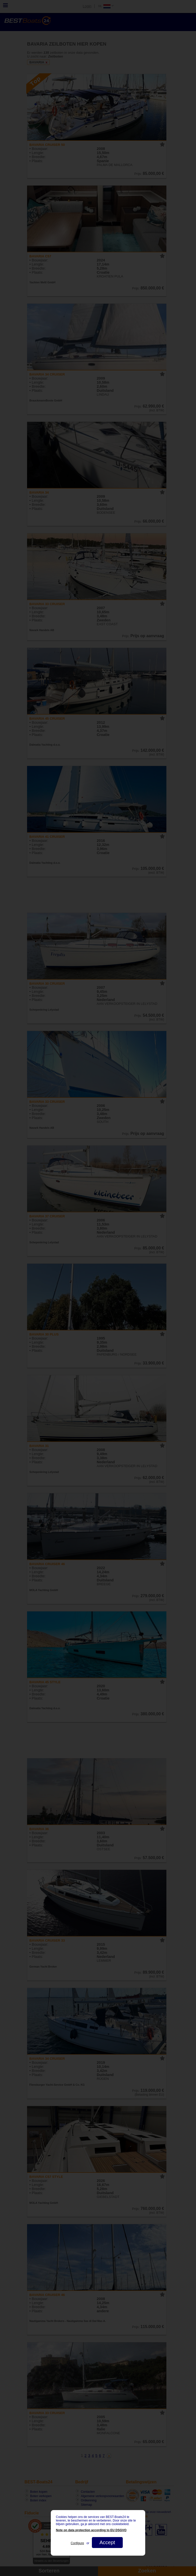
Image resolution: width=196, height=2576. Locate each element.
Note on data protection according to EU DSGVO (91, 2530)
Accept (107, 2542)
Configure (77, 2543)
